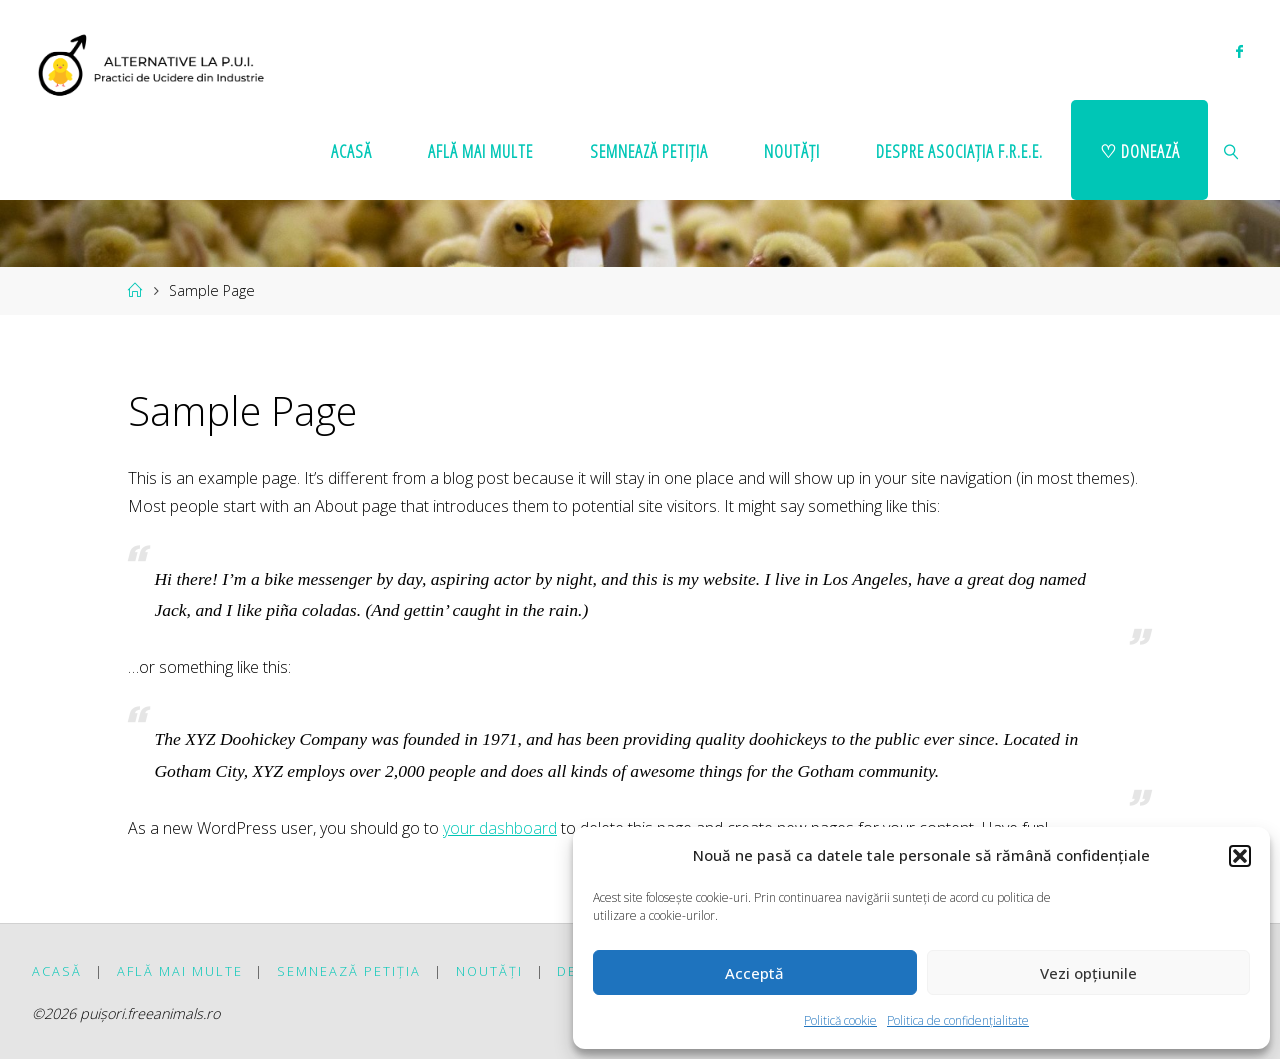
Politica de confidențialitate (958, 1020)
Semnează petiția (349, 971)
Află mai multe (180, 971)
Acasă (57, 971)
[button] (1240, 856)
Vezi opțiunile (1088, 973)
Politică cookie (840, 1020)
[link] (1231, 150)
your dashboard (500, 828)
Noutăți (489, 971)
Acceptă (754, 973)
